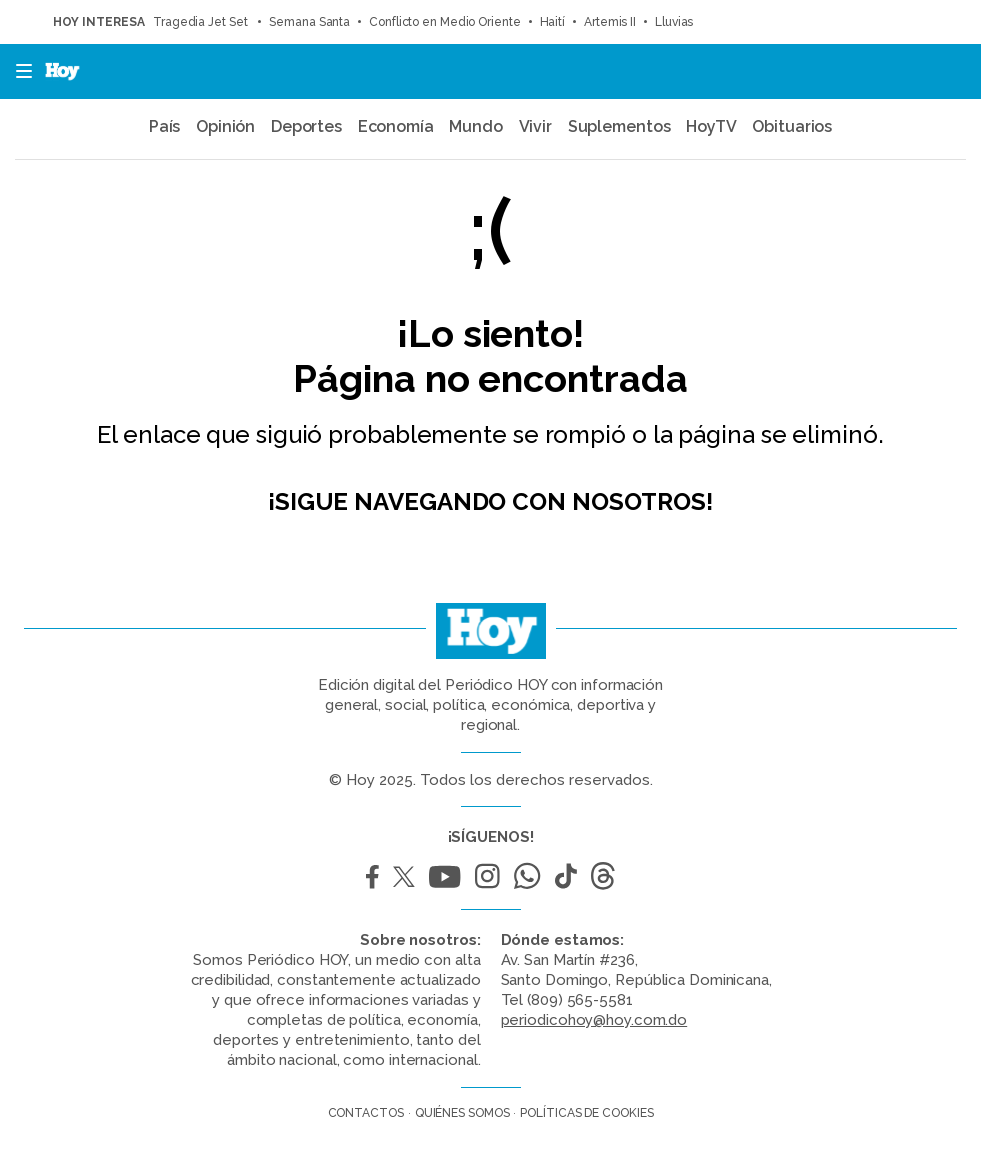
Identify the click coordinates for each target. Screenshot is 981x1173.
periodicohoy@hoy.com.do (594, 1020)
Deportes (306, 126)
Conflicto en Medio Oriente (444, 22)
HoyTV (711, 126)
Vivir (536, 126)
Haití (553, 22)
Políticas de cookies (586, 1113)
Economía (396, 126)
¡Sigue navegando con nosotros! (490, 501)
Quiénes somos (462, 1113)
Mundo (476, 126)
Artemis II (610, 22)
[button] (18, 71)
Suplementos (619, 126)
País (165, 126)
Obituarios (792, 126)
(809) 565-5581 (580, 1000)
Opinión (225, 126)
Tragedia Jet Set (201, 22)
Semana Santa (309, 22)
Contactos (366, 1113)
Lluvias (674, 22)
